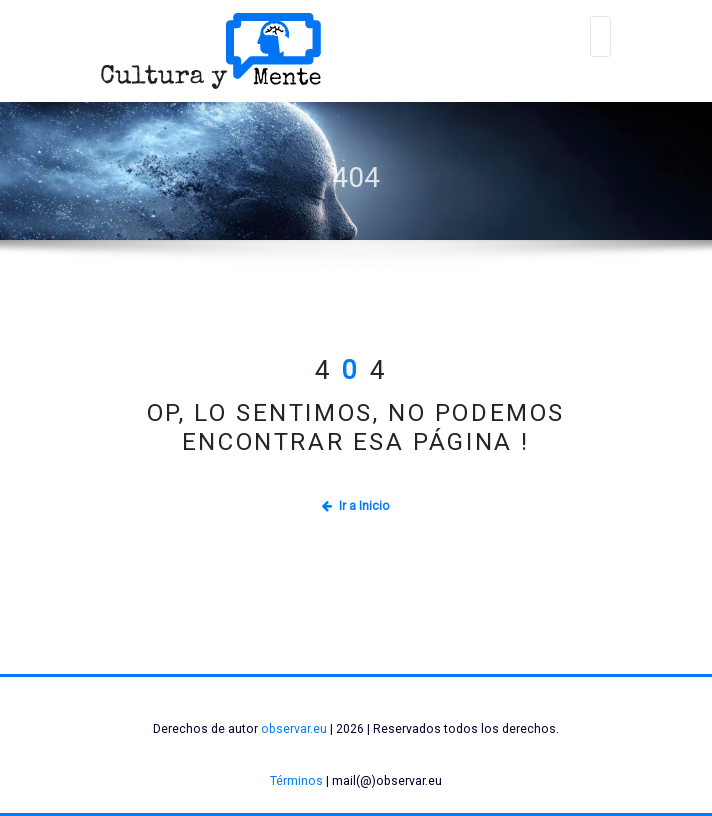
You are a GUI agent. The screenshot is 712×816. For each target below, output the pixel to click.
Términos (296, 781)
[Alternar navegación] (601, 36)
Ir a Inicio (356, 506)
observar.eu (294, 729)
